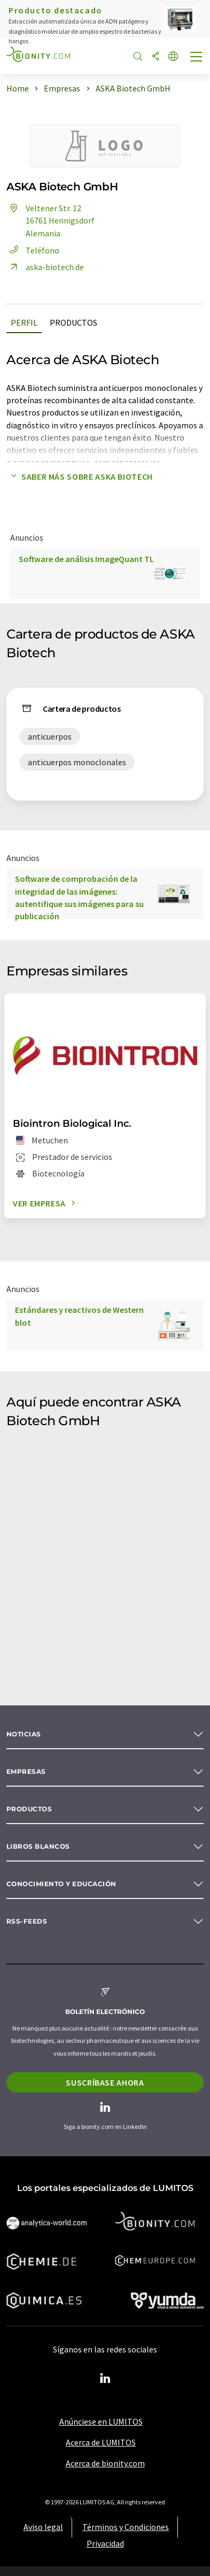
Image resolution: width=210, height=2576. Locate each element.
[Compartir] (155, 57)
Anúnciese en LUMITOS (101, 2421)
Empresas (26, 1771)
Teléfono (32, 250)
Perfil (24, 322)
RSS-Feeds (26, 1921)
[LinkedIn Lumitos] (105, 2378)
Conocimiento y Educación (61, 1884)
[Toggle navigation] (197, 58)
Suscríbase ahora (105, 2082)
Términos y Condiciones (125, 2526)
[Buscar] (137, 57)
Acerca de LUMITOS (101, 2442)
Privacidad (105, 2543)
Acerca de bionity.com (105, 2463)
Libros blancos (38, 1846)
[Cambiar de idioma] (173, 57)
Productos (73, 322)
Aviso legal (43, 2526)
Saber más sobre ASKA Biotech (79, 476)
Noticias (23, 1734)
